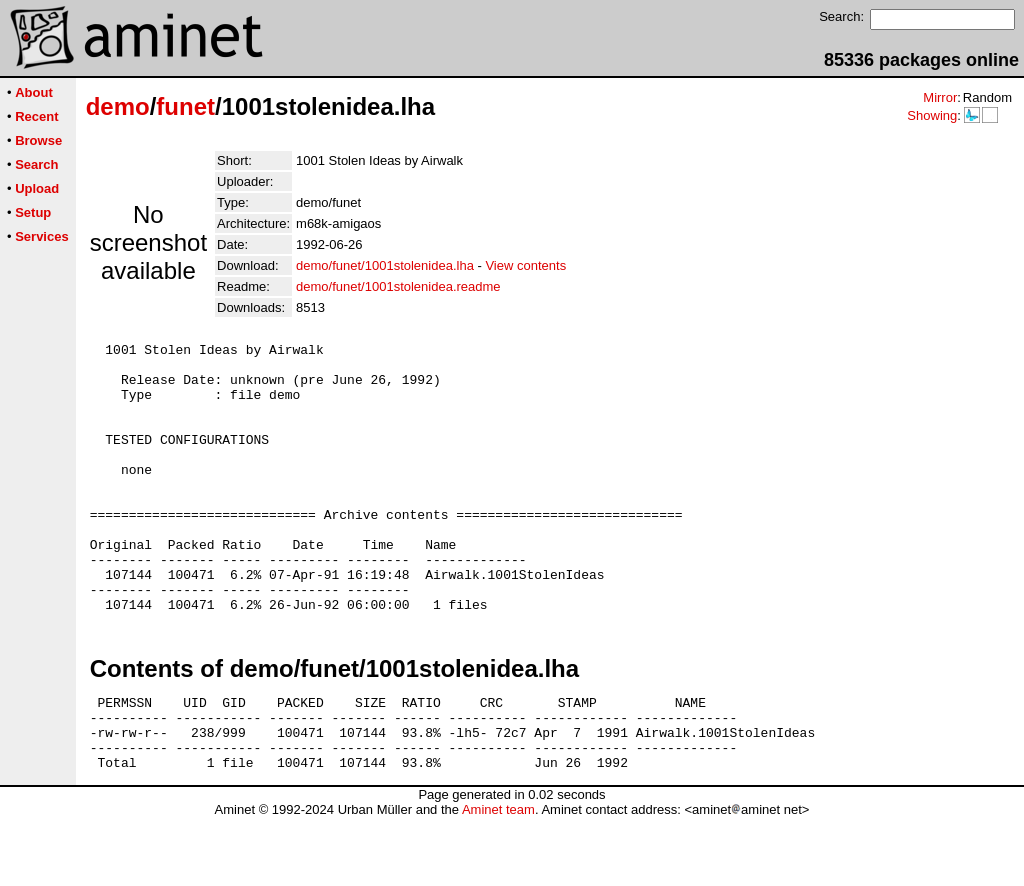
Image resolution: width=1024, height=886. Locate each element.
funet (185, 106)
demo (118, 106)
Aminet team (498, 878)
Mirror (940, 97)
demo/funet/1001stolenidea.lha (385, 265)
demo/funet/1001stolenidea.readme (398, 286)
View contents (525, 265)
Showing (932, 115)
